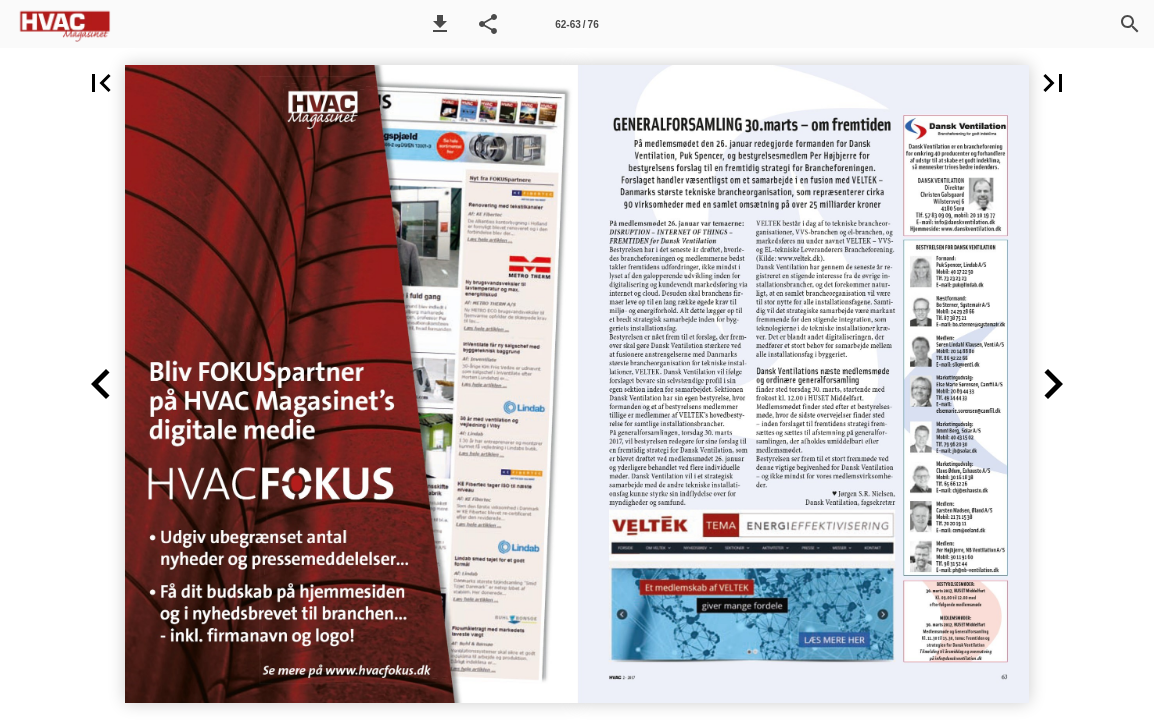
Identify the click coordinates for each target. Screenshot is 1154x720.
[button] (440, 24)
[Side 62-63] (577, 24)
